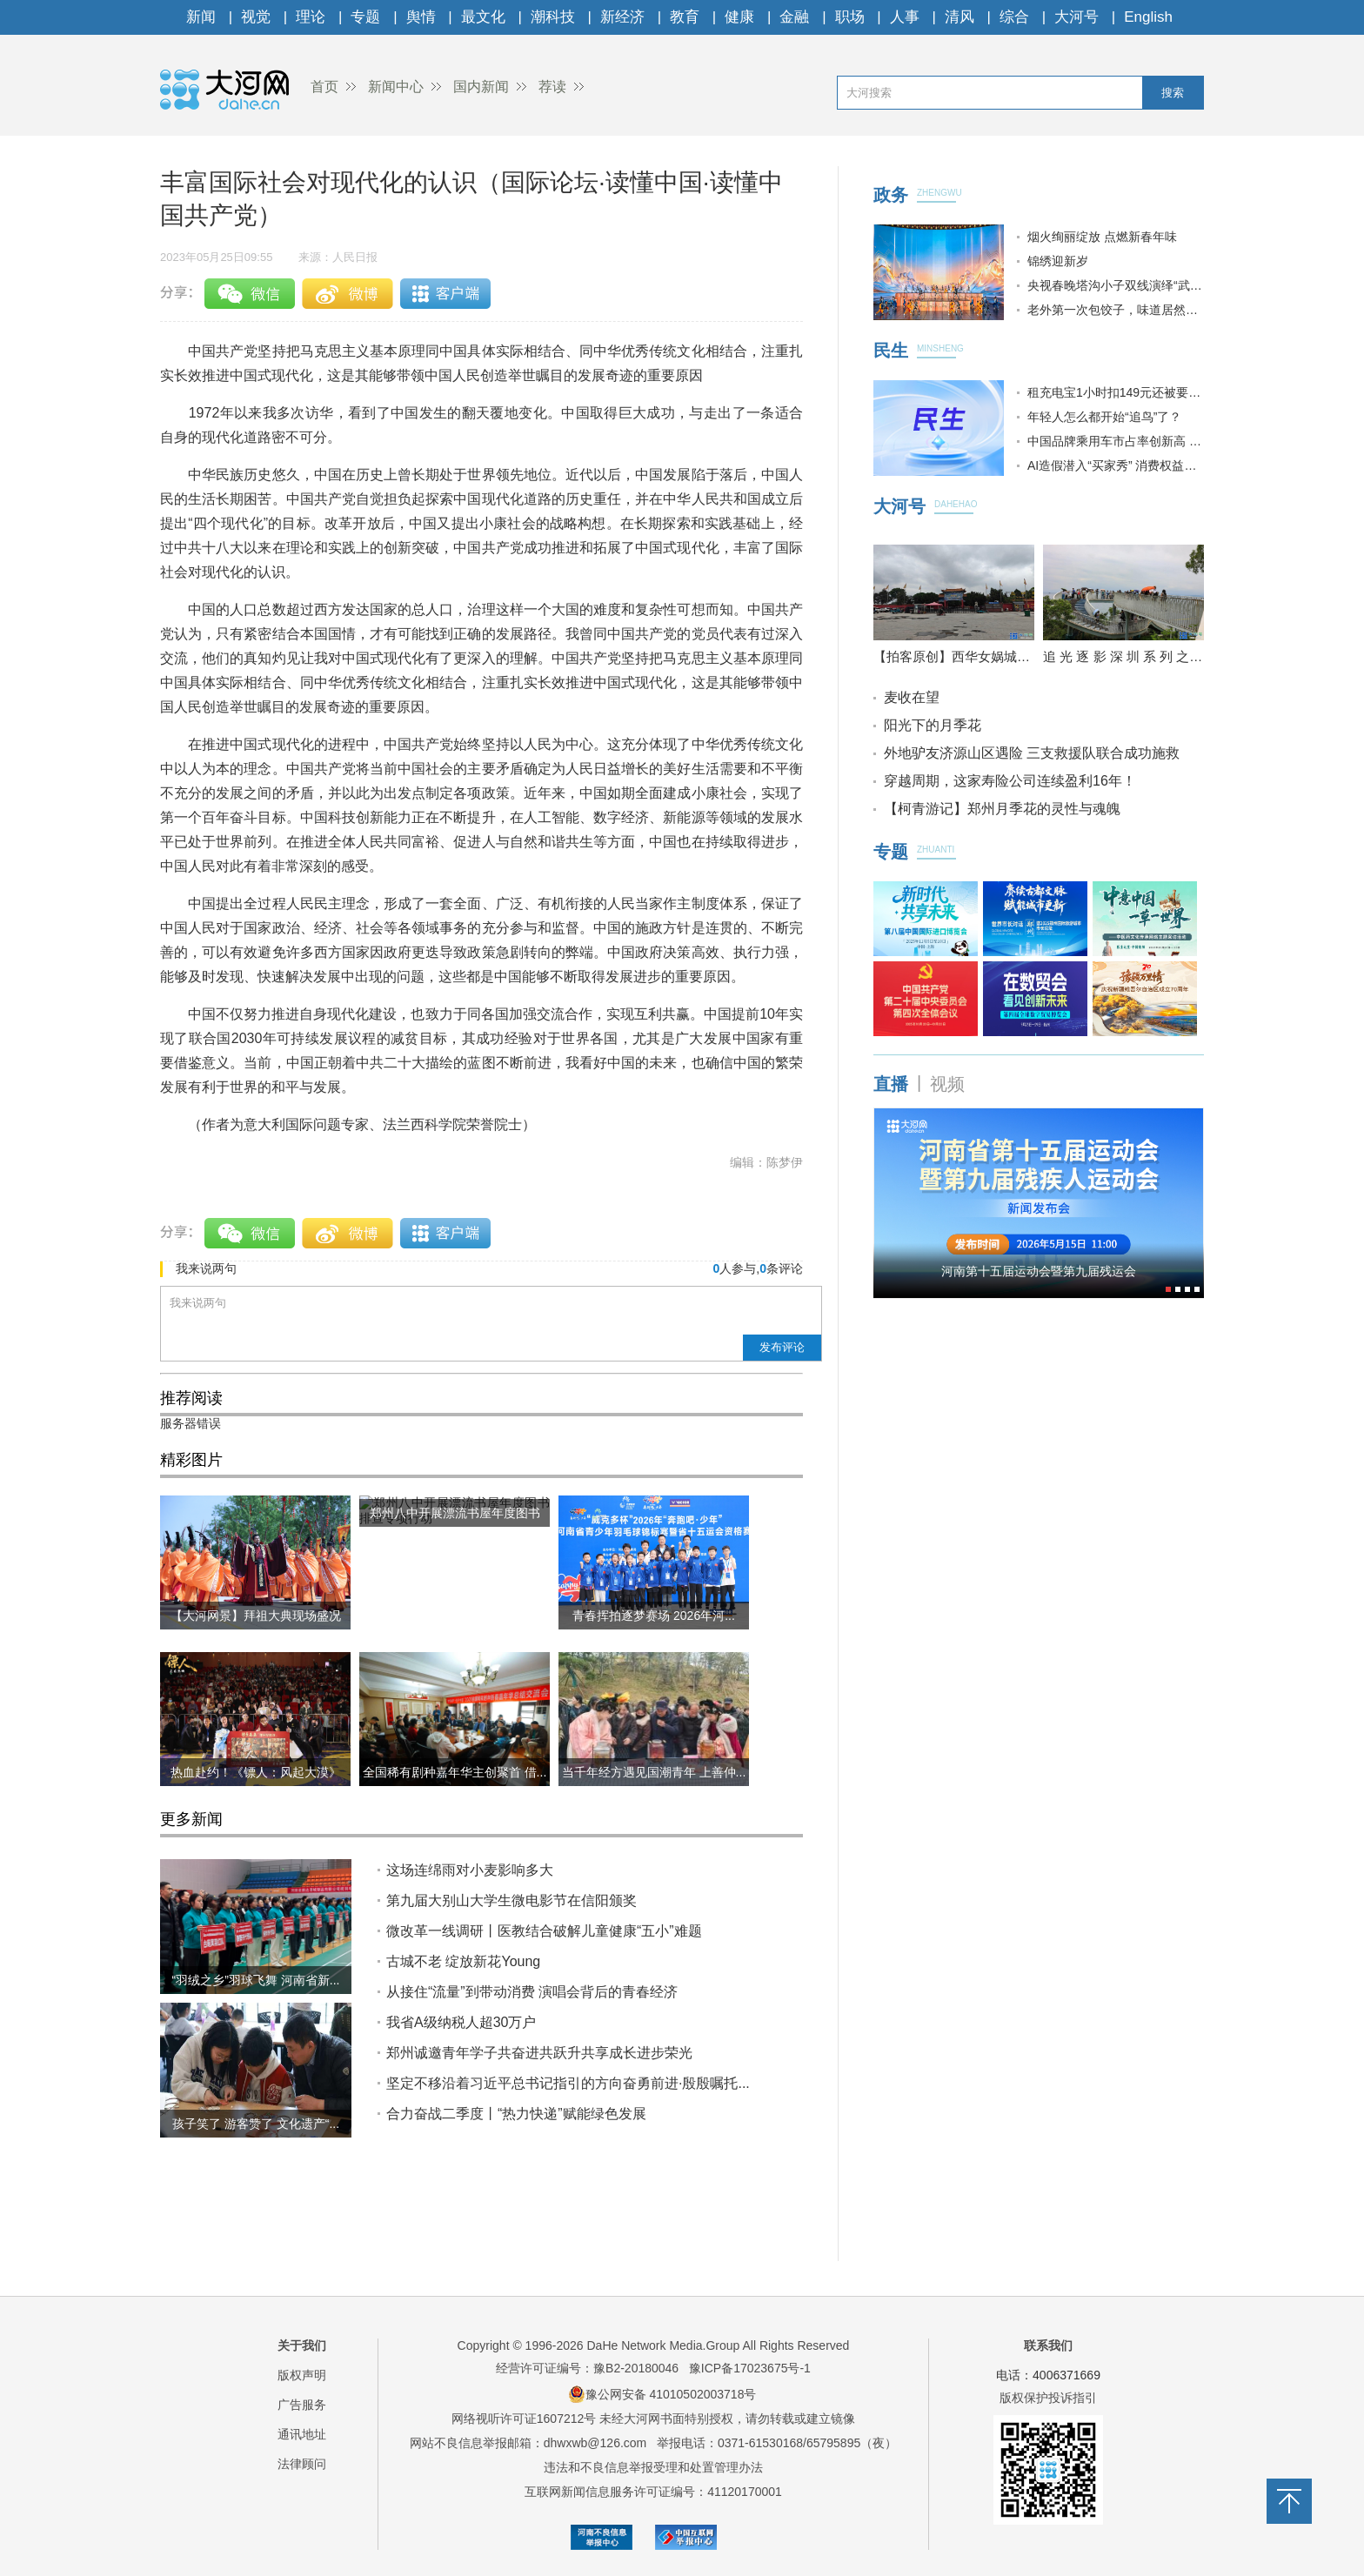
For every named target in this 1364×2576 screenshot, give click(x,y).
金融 (794, 17)
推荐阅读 (191, 1398)
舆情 (421, 17)
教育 (684, 17)
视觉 (256, 17)
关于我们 (301, 2345)
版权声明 (301, 2375)
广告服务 (301, 2405)
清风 (959, 17)
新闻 (201, 17)
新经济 (622, 17)
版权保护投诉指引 (1048, 2398)
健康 (739, 17)
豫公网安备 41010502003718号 (662, 2394)
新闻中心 (396, 86)
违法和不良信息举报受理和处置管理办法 (653, 2467)
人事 (904, 17)
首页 (324, 86)
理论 (310, 17)
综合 (1014, 17)
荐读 (552, 86)
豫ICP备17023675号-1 (750, 2368)
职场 (850, 17)
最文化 (483, 17)
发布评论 (782, 1347)
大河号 (1076, 17)
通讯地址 (301, 2434)
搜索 (1172, 92)
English (1148, 17)
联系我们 (1048, 2345)
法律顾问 (301, 2464)
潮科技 (553, 17)
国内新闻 (481, 86)
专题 (365, 17)
